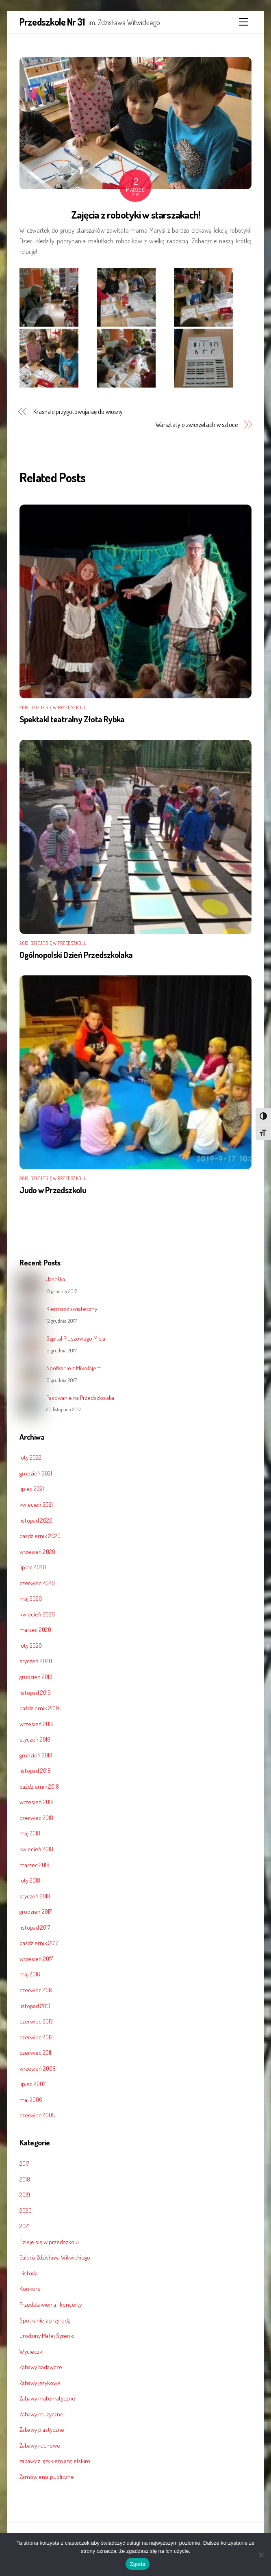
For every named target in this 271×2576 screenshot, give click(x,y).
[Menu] (243, 22)
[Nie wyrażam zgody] (261, 2554)
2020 (26, 2210)
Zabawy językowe (40, 2383)
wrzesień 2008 (38, 2068)
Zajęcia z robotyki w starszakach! (135, 214)
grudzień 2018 (36, 1755)
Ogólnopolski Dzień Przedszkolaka (76, 954)
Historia (29, 2273)
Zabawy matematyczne (47, 2398)
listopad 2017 (35, 1927)
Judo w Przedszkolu (53, 1190)
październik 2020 (40, 1536)
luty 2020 (31, 1645)
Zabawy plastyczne (42, 2429)
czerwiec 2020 (37, 1583)
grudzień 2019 (36, 1677)
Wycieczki (31, 2351)
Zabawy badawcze (41, 2367)
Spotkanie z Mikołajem (74, 1368)
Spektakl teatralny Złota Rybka (72, 719)
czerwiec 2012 (36, 2037)
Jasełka (55, 1279)
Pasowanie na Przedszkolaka (80, 1398)
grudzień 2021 (36, 1473)
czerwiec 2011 (35, 2052)
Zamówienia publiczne (47, 2476)
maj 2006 (31, 2099)
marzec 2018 (35, 1865)
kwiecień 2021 (36, 1504)
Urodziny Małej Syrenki (47, 2335)
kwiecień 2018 (36, 1849)
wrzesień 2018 (37, 1802)
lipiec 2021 (32, 1488)
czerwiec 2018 (36, 1817)
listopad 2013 (35, 2006)
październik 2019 (39, 1708)
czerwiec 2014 (36, 1990)
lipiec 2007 (33, 2084)
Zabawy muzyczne (41, 2414)
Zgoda (137, 2564)
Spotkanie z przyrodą (45, 2320)
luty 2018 (30, 1880)
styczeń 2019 (35, 1739)
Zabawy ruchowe (40, 2445)
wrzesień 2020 (37, 1551)
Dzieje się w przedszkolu (58, 707)
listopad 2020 (36, 1520)
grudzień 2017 (36, 1911)
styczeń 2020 (36, 1661)
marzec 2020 (35, 1629)
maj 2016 (30, 1974)
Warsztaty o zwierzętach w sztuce (197, 424)
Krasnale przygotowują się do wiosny (78, 411)
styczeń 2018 (35, 1896)
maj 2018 (30, 1833)
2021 (25, 2226)
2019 (24, 707)
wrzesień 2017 (36, 1958)
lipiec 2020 (33, 1567)
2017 (24, 2163)
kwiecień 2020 (37, 1614)
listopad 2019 (35, 1692)
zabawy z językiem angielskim (55, 2461)
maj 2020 (31, 1598)
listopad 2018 (35, 1770)
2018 (25, 2179)
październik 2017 (39, 1943)
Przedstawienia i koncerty (51, 2304)
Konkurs (30, 2288)
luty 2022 (30, 1457)
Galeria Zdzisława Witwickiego (55, 2257)
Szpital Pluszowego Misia (75, 1338)
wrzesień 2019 (37, 1724)
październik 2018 (39, 1786)
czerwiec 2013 (36, 2021)
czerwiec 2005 (37, 2115)
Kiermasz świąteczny (71, 1309)
